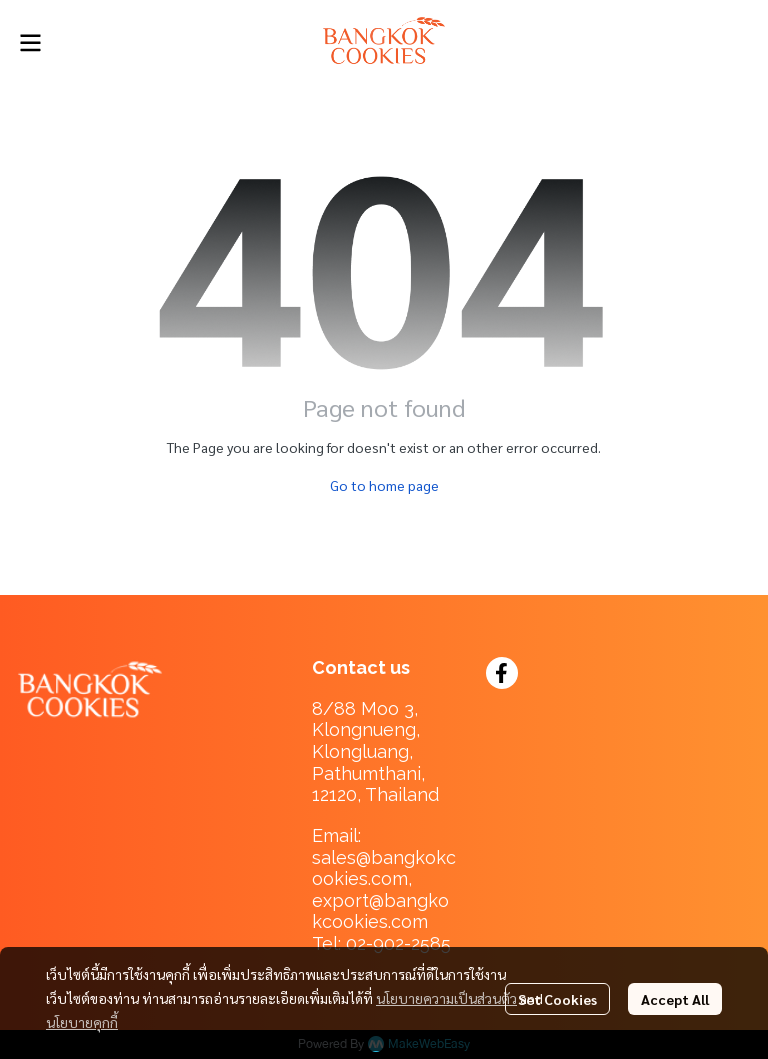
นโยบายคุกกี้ (82, 1022)
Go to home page (384, 485)
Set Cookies (557, 999)
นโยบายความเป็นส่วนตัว (446, 998)
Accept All (675, 999)
